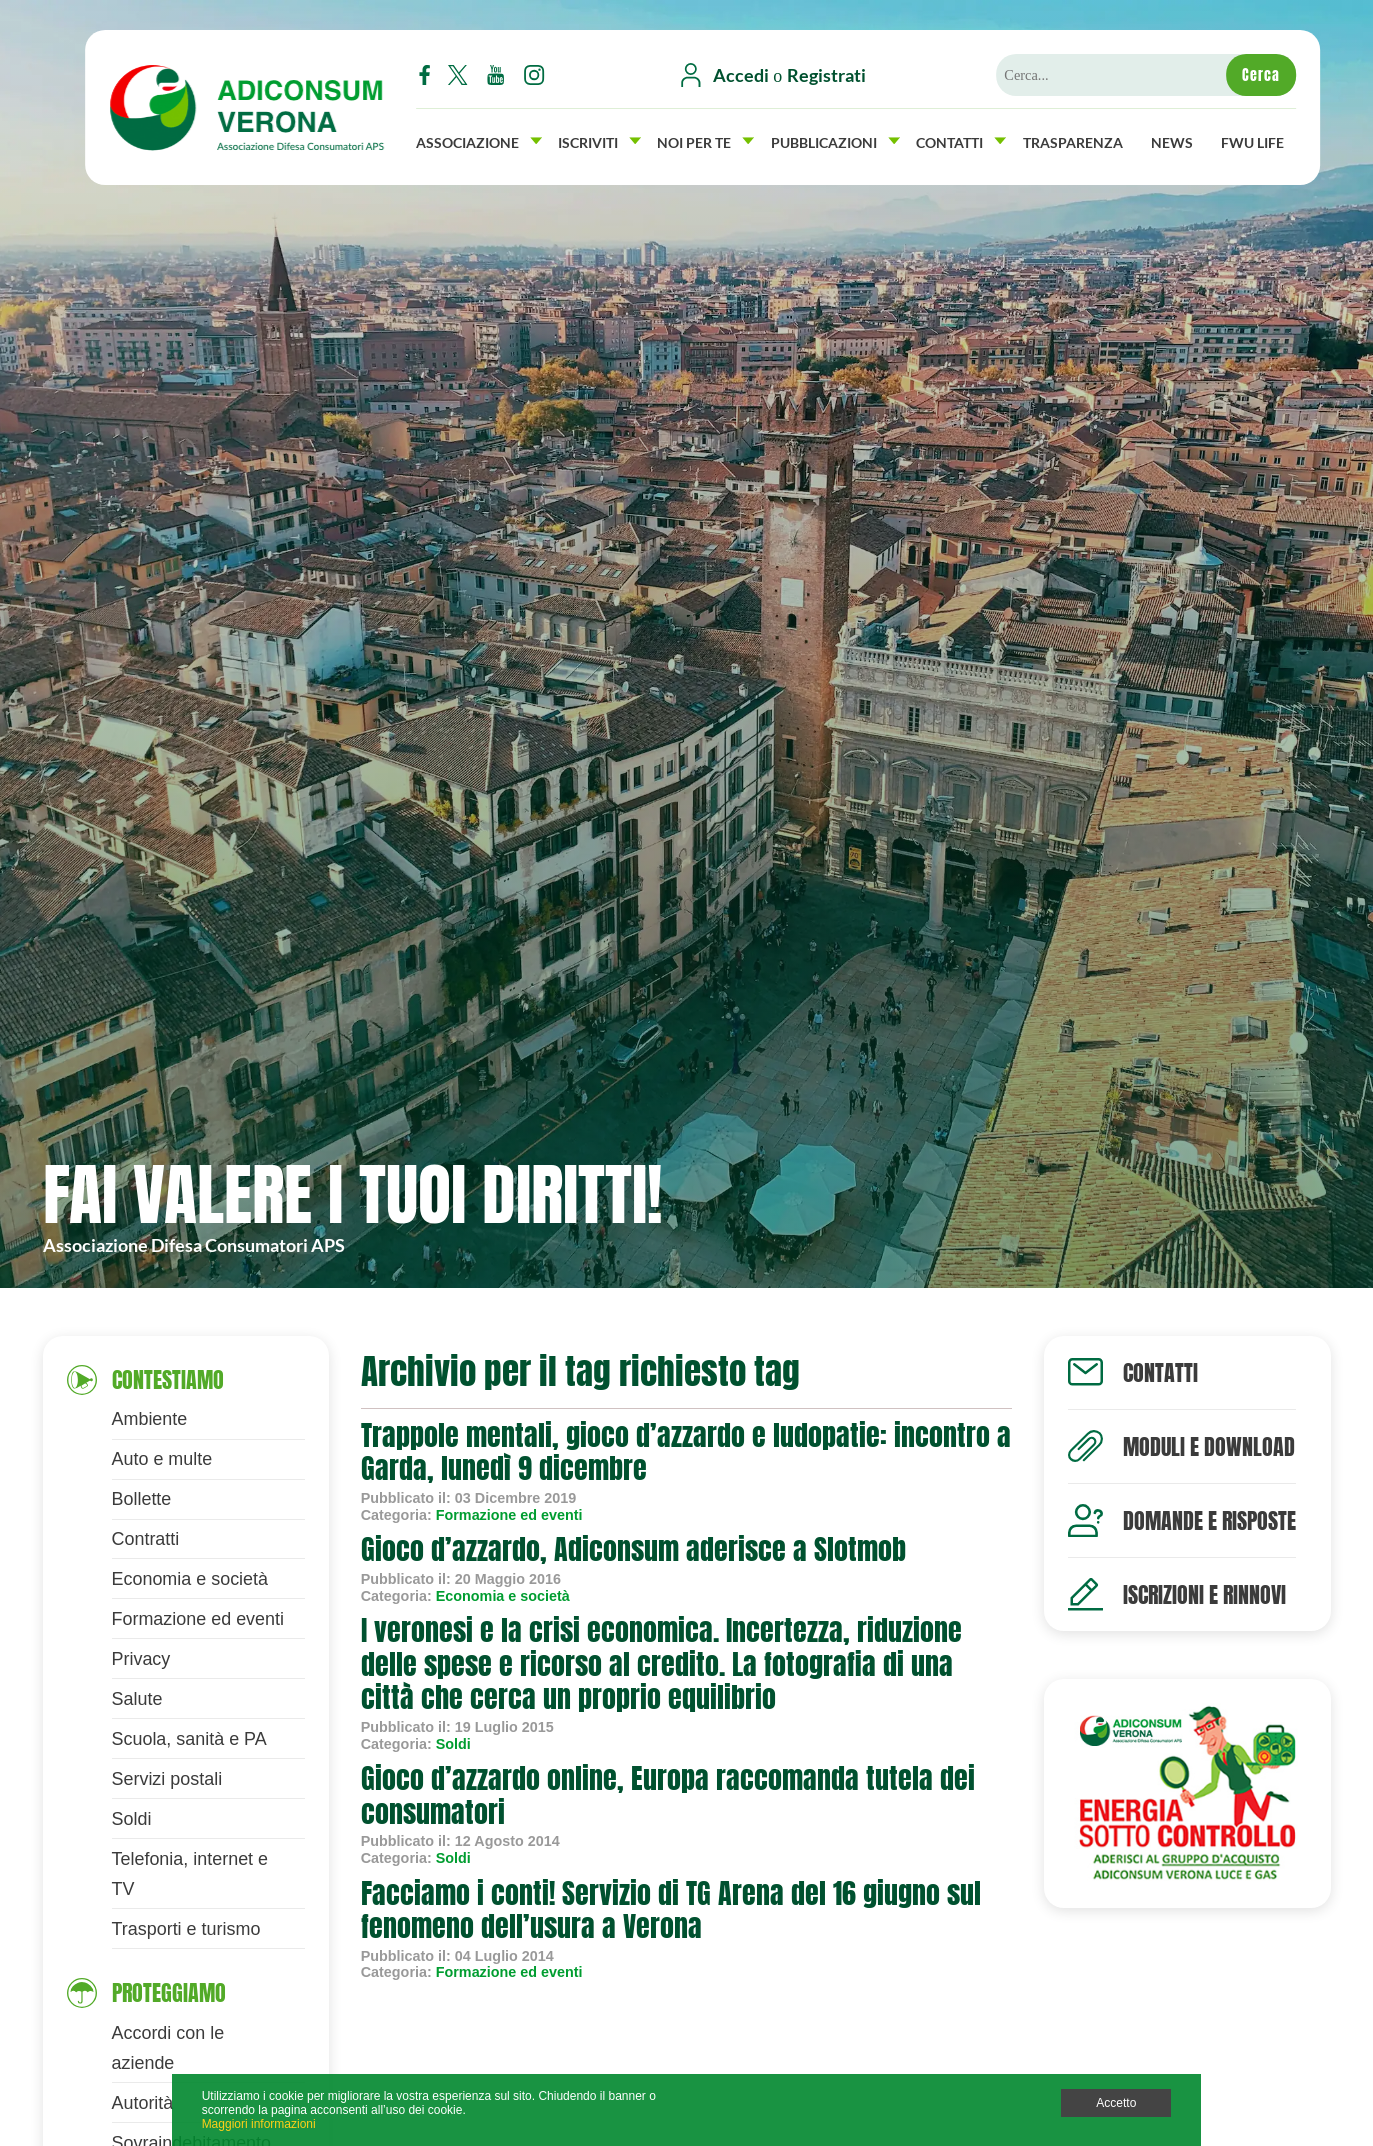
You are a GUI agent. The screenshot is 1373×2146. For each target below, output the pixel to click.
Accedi (741, 75)
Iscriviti (599, 140)
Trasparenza (1073, 140)
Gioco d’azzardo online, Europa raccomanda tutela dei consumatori (668, 1795)
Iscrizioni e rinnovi (1204, 1594)
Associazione (479, 140)
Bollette (142, 1499)
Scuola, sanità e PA (189, 1739)
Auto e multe (162, 1459)
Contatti (961, 140)
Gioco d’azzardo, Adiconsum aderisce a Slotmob (633, 1549)
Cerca (1261, 75)
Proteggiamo (169, 1992)
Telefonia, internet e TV (190, 1874)
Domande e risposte (1209, 1520)
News (1172, 140)
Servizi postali (167, 1779)
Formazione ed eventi (198, 1619)
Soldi (132, 1819)
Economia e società (190, 1579)
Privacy (141, 1659)
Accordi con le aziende (168, 2048)
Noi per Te (705, 140)
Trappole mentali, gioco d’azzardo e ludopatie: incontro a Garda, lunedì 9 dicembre (686, 1452)
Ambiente (150, 1419)
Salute (137, 1699)
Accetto (1116, 2103)
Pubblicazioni (835, 140)
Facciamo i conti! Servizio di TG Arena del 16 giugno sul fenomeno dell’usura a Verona (671, 1910)
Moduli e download (1209, 1446)
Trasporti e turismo (186, 1929)
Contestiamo (168, 1379)
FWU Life (1252, 140)
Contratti (146, 1539)
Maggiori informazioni (259, 2124)
